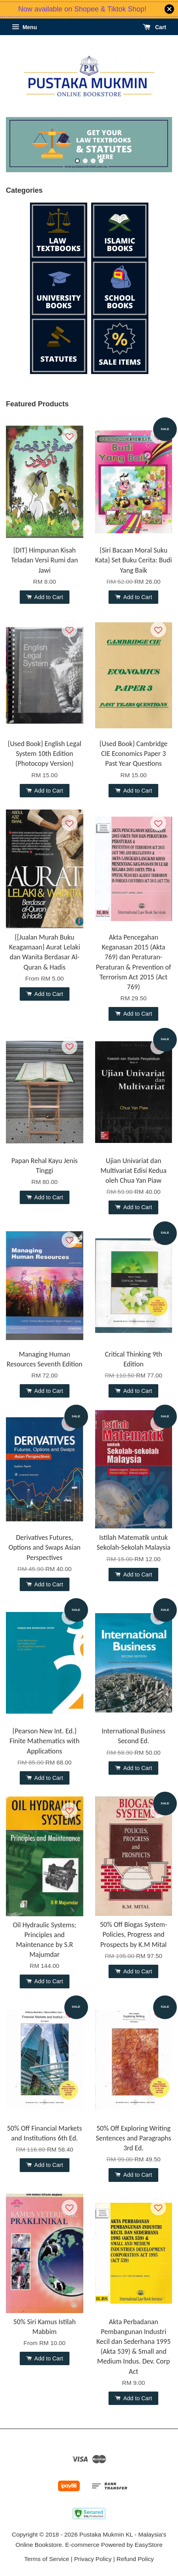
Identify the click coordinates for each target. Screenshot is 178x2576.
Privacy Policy (93, 2559)
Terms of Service (46, 2559)
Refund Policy (135, 2559)
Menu (24, 27)
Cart (154, 27)
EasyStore (149, 2544)
